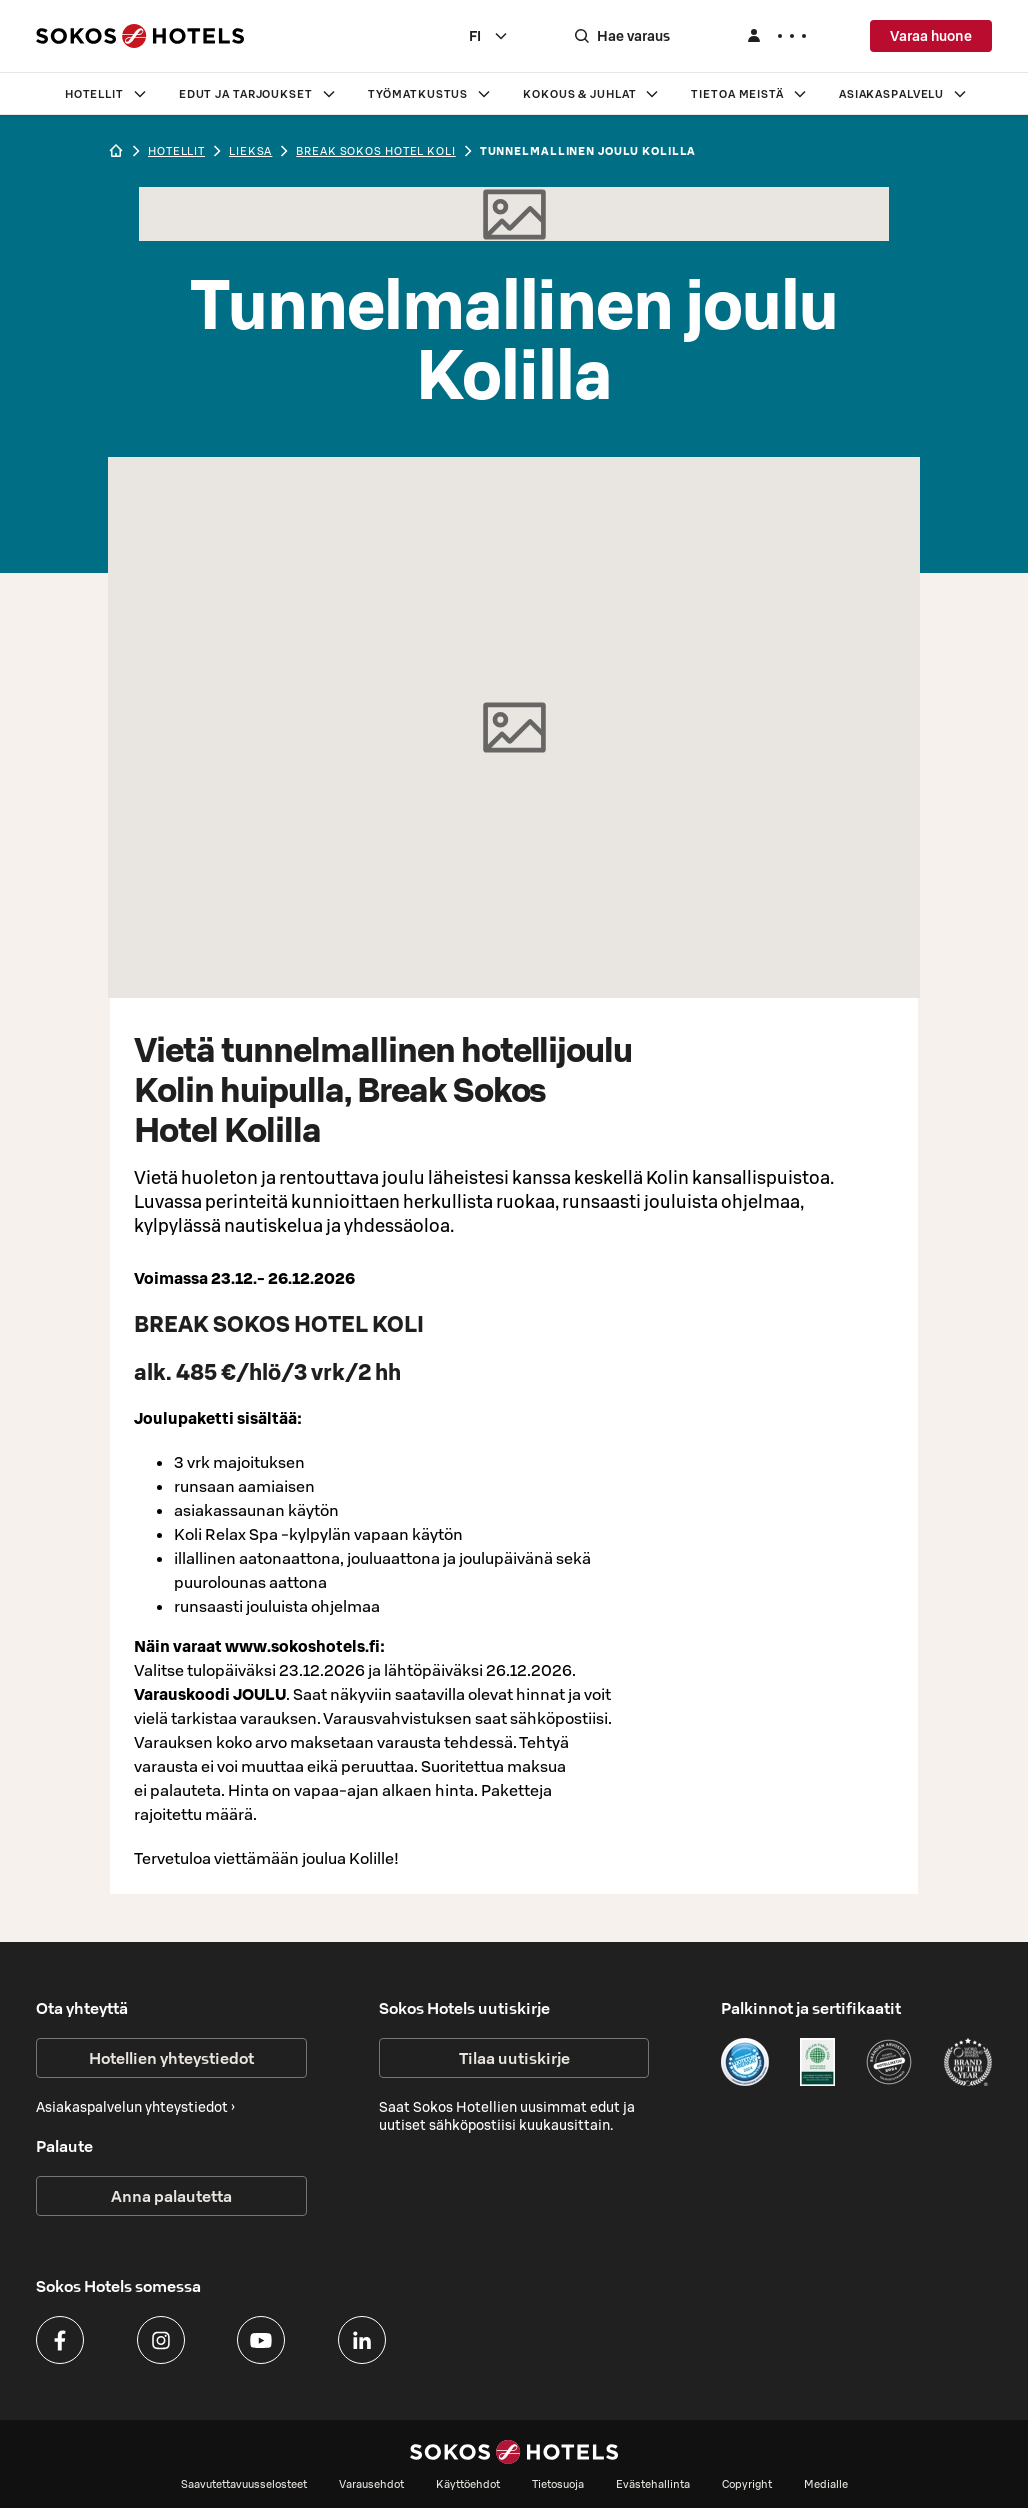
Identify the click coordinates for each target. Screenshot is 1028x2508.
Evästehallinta (653, 2484)
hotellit (176, 151)
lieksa (250, 151)
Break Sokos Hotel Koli (375, 151)
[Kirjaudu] (776, 36)
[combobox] (489, 36)
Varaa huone (931, 36)
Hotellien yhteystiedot (171, 2058)
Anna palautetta (171, 2196)
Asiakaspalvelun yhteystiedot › (135, 2107)
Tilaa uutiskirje (514, 2058)
